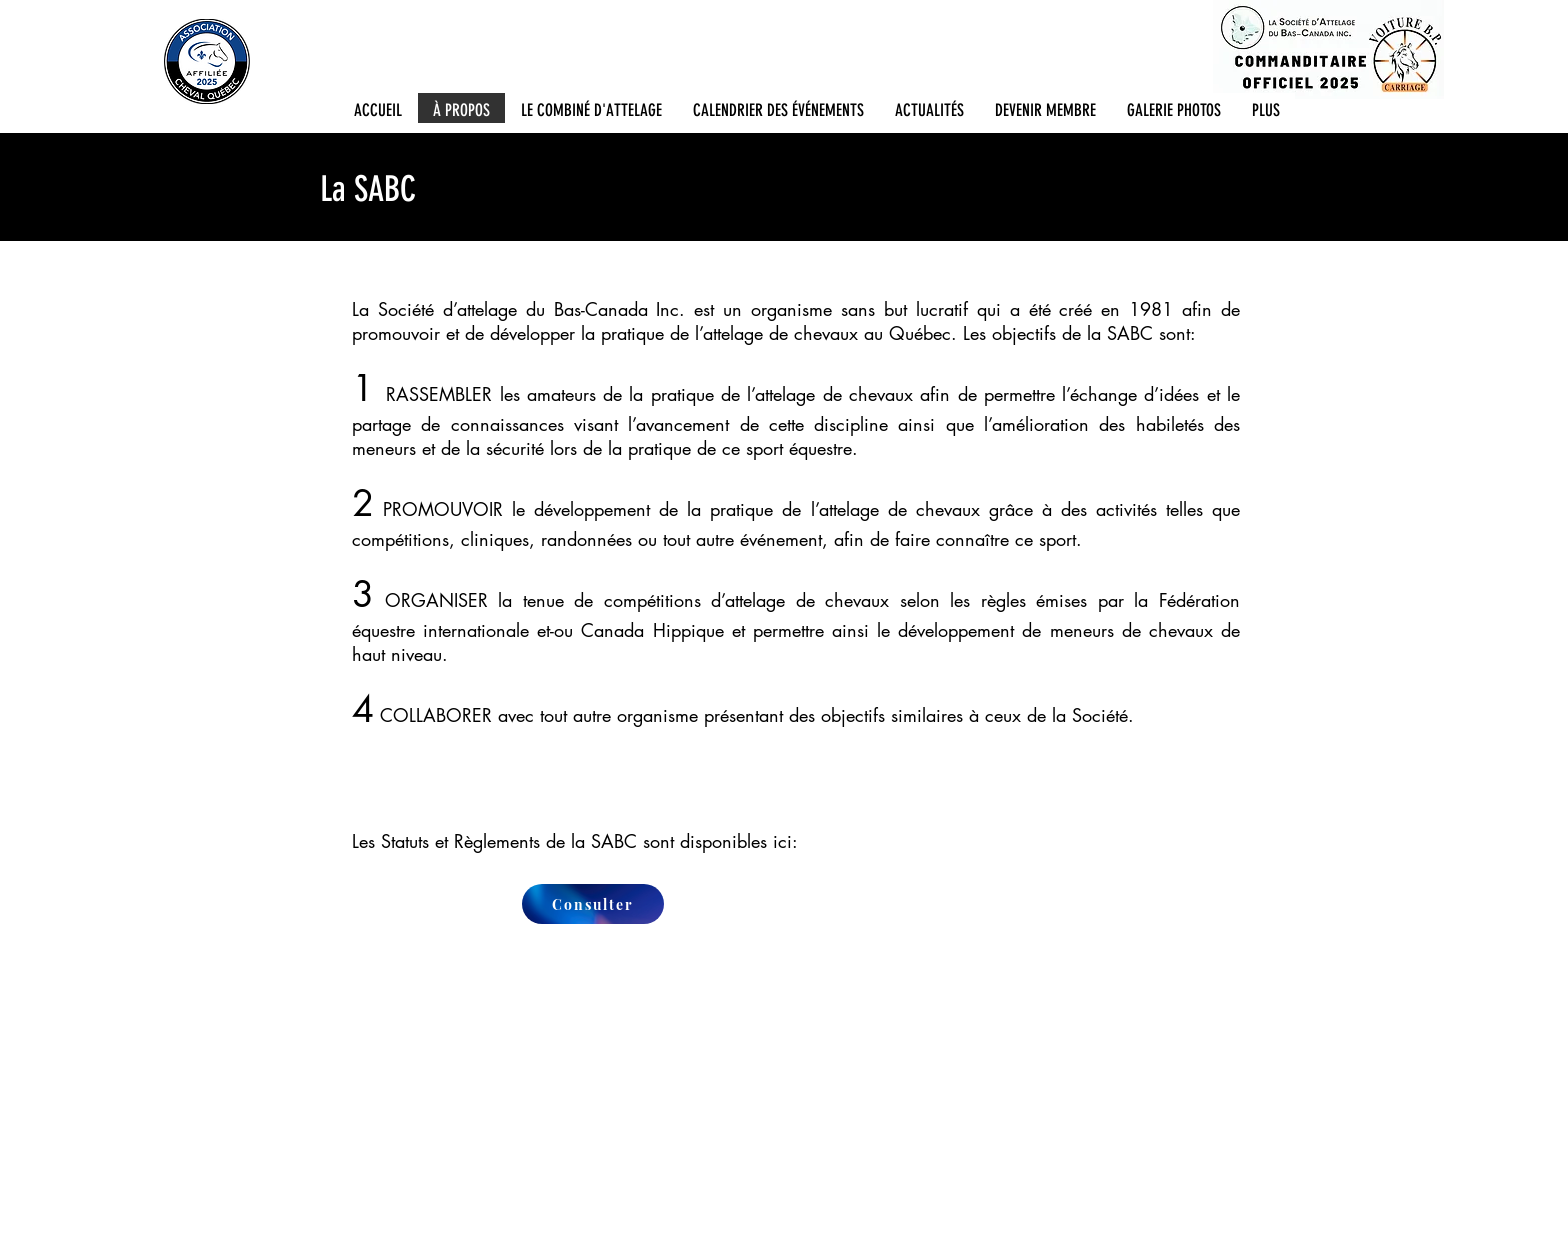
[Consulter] (593, 904)
